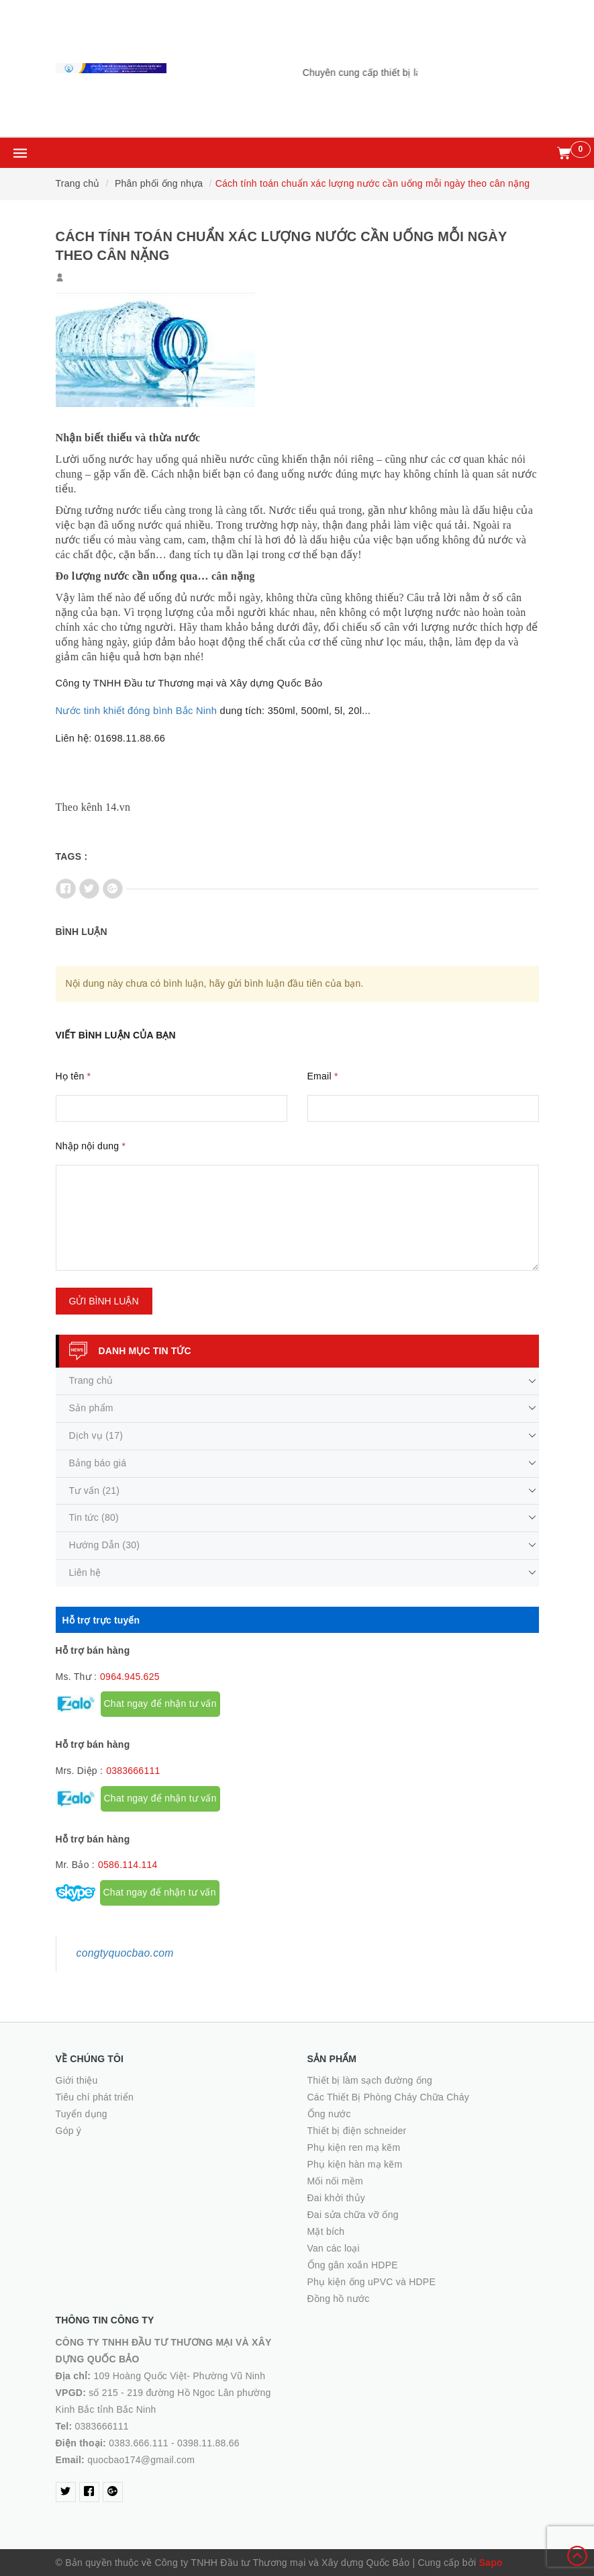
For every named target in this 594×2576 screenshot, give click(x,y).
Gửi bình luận (104, 1301)
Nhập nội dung (91, 1146)
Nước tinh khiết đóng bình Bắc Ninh (136, 710)
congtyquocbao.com (125, 1953)
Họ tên (73, 1076)
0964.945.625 (130, 1676)
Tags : (72, 856)
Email (322, 1076)
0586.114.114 (128, 1864)
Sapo (491, 2562)
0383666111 (133, 1770)
